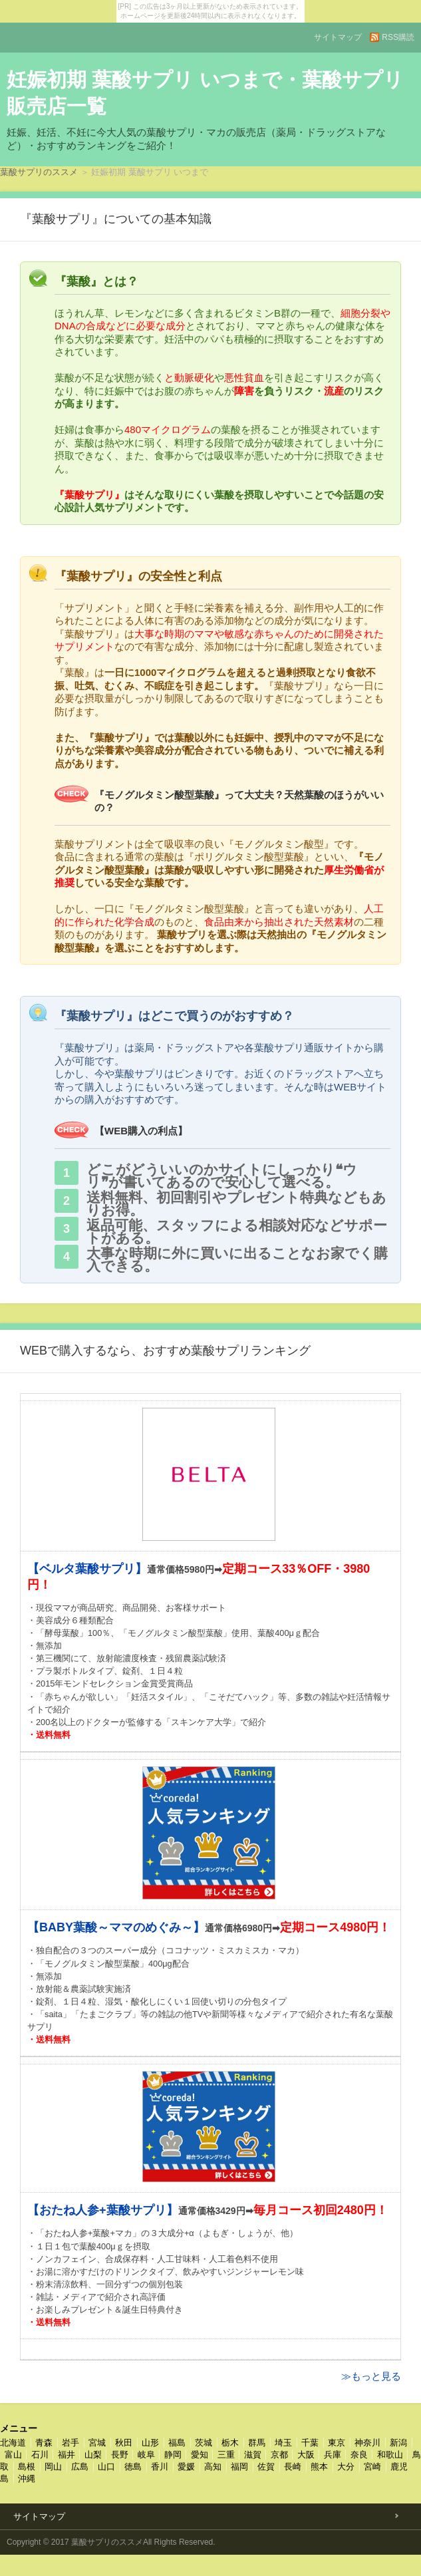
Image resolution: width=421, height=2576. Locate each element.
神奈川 (367, 2443)
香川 (159, 2467)
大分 (345, 2467)
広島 (79, 2467)
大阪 (306, 2455)
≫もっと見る (371, 2376)
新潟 (398, 2443)
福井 (66, 2455)
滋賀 (252, 2455)
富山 (13, 2455)
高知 (212, 2467)
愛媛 (186, 2467)
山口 (106, 2467)
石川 (40, 2455)
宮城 (97, 2443)
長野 (119, 2455)
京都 (279, 2455)
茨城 (203, 2443)
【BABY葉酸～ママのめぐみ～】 (116, 1927)
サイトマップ (338, 37)
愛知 (199, 2455)
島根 (26, 2467)
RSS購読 (398, 37)
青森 (44, 2443)
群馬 (256, 2443)
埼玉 (283, 2443)
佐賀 (266, 2467)
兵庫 (332, 2455)
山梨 (93, 2455)
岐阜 (146, 2455)
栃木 (230, 2443)
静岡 (173, 2455)
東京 (336, 2443)
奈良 (359, 2455)
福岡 (239, 2467)
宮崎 (372, 2467)
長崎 (292, 2467)
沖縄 (26, 2479)
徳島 (133, 2467)
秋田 (123, 2443)
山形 (150, 2443)
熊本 (319, 2467)
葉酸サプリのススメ (39, 172)
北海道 (13, 2443)
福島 (177, 2443)
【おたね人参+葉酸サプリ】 (102, 2210)
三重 (226, 2455)
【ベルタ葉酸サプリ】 (87, 1568)
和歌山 (390, 2455)
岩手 (70, 2443)
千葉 (310, 2443)
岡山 (53, 2467)
